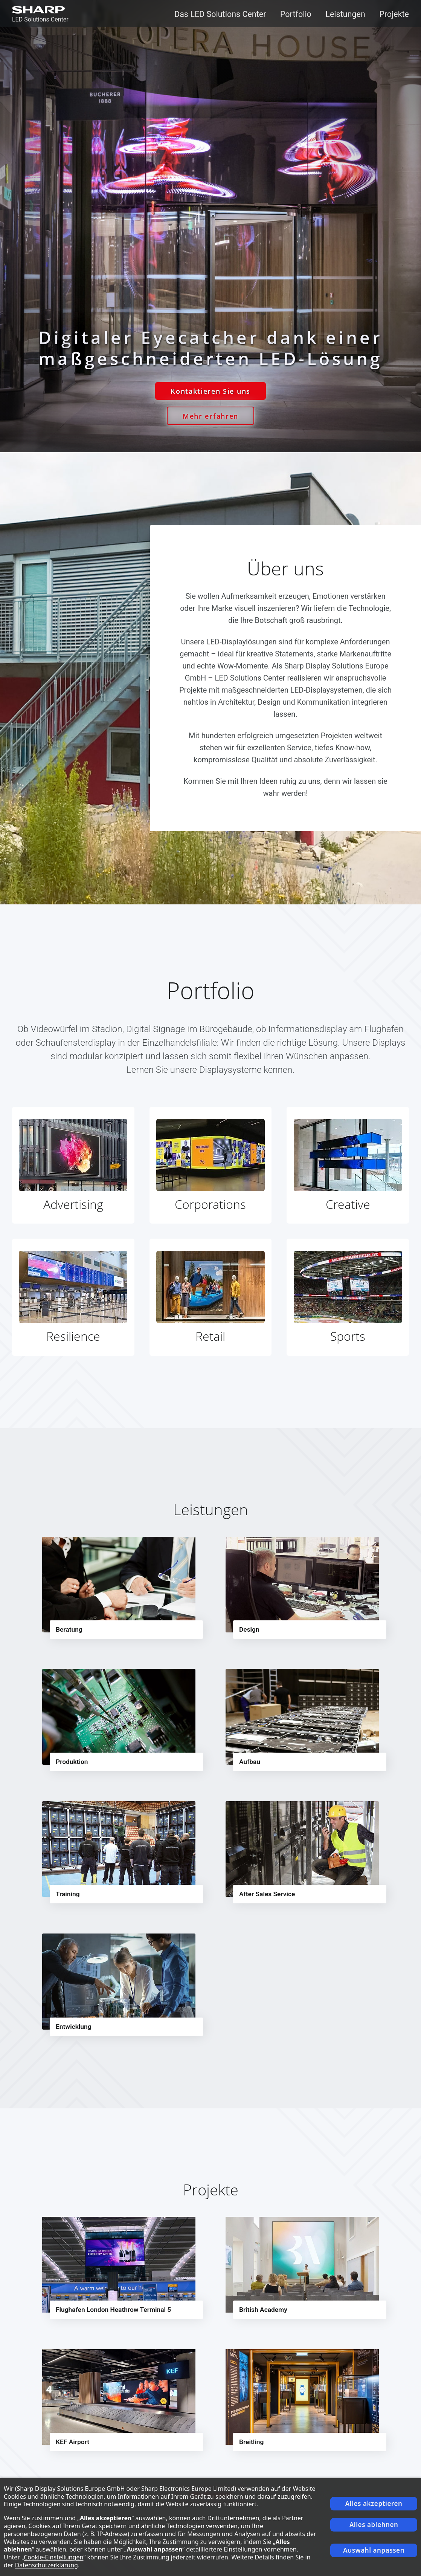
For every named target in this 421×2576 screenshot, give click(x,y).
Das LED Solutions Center (220, 14)
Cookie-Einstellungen (53, 2557)
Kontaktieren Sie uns (210, 391)
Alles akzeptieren (374, 2503)
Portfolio (295, 14)
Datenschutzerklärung (46, 2565)
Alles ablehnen (373, 2524)
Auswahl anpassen (373, 2550)
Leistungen (345, 14)
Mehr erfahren (210, 416)
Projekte (394, 14)
